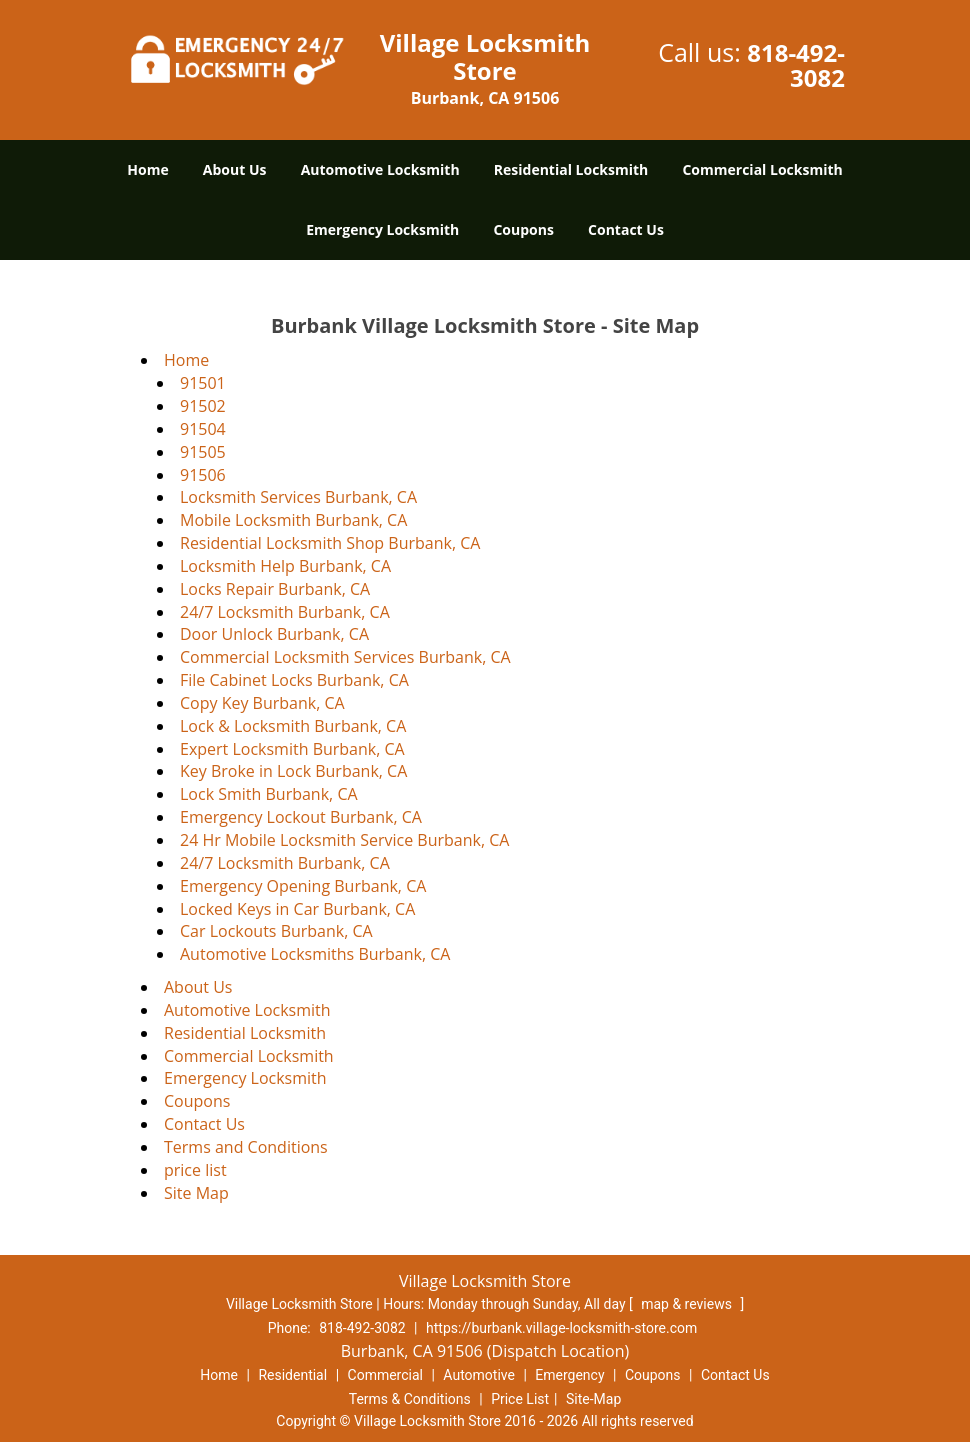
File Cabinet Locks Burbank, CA (294, 680)
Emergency (569, 1375)
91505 (203, 452)
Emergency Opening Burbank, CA (303, 886)
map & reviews (688, 1304)
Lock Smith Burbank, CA (269, 794)
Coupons (523, 229)
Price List (520, 1399)
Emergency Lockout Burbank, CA (301, 817)
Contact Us (626, 229)
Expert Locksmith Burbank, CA (292, 749)
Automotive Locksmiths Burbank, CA (315, 954)
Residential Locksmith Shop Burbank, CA (330, 543)
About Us (235, 169)
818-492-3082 (796, 65)
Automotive (479, 1375)
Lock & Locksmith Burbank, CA (293, 726)
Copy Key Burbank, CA (262, 703)
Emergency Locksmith (382, 229)
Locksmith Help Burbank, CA (285, 566)
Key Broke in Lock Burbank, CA (293, 771)
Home (147, 169)
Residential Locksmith (571, 169)
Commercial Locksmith (762, 169)
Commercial (385, 1375)
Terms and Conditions (246, 1147)
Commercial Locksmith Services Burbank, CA (345, 657)
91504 (203, 429)
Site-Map (593, 1399)
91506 (203, 475)
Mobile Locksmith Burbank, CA (293, 520)
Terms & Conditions (410, 1399)
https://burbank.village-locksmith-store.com (561, 1328)
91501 (203, 383)
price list (195, 1170)
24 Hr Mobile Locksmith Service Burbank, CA (344, 840)
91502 (203, 406)
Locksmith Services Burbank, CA (298, 497)
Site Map (196, 1193)
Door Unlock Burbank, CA (274, 634)
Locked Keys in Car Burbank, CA (297, 909)
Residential (292, 1375)
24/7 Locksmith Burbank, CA (285, 612)
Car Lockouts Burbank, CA (276, 931)
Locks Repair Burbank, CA (275, 589)
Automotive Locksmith (380, 169)
